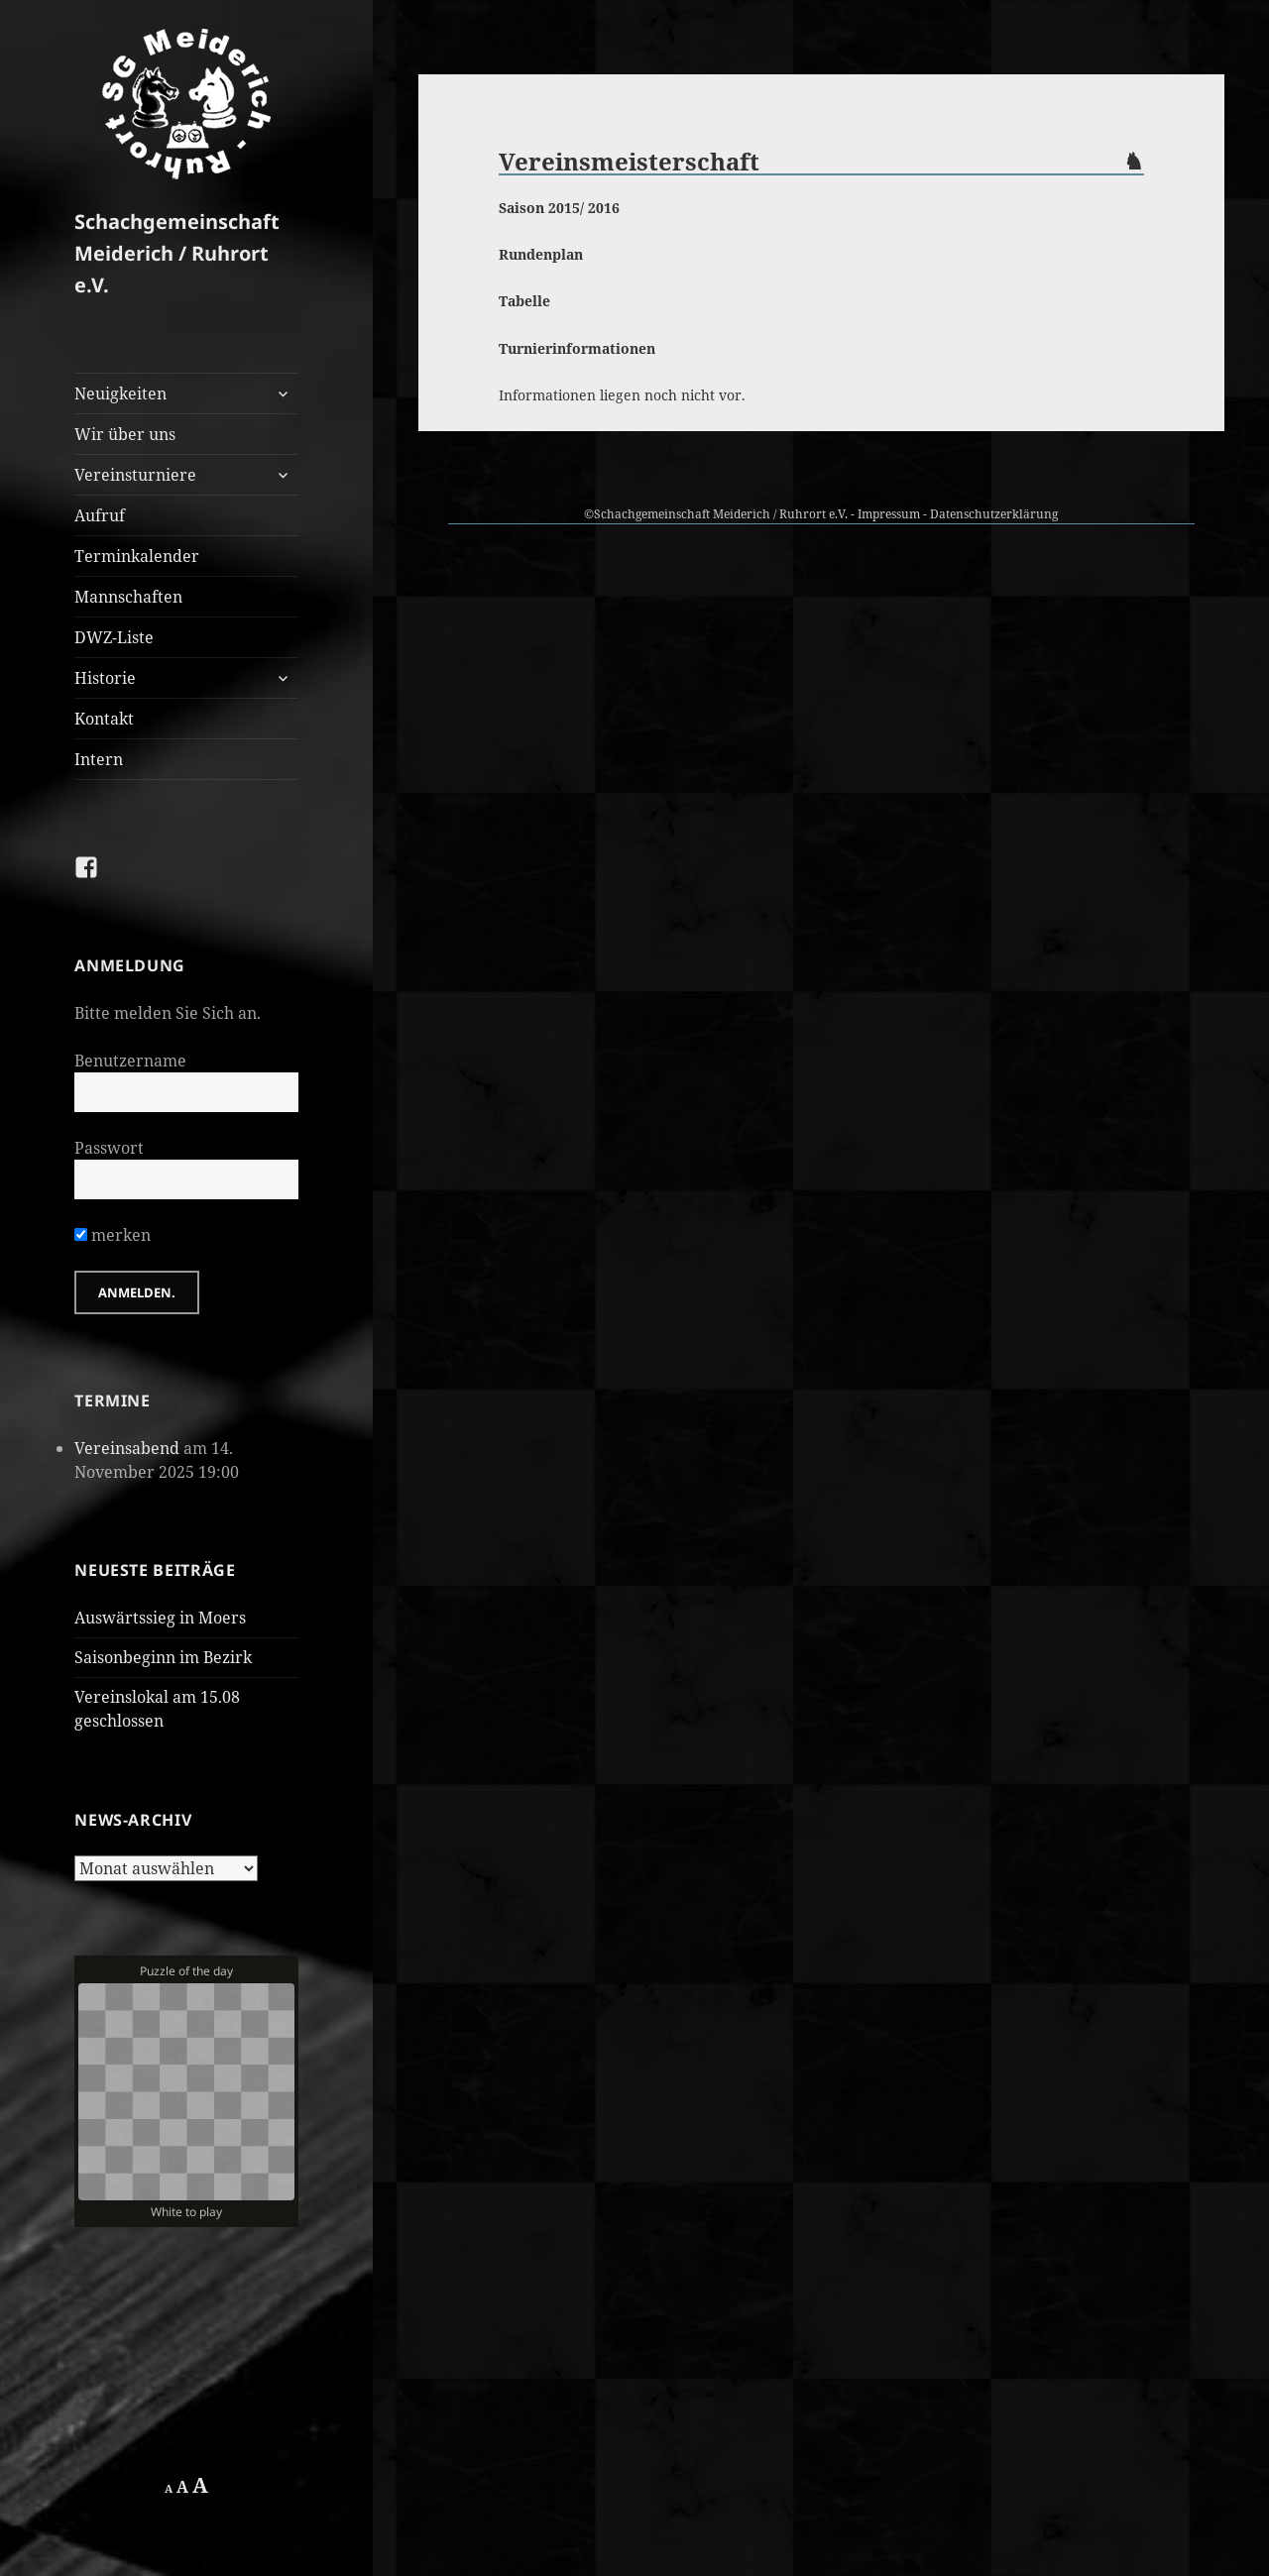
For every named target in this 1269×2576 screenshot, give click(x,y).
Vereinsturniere (135, 475)
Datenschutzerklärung (994, 513)
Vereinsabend (126, 1448)
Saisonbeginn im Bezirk (163, 1657)
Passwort (109, 1148)
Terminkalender (136, 556)
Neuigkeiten (120, 393)
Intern (98, 759)
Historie (105, 678)
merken (112, 1235)
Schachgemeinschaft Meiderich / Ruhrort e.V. (177, 253)
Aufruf (99, 515)
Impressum (889, 513)
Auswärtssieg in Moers (160, 1617)
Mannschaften (128, 597)
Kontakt (104, 718)
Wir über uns (124, 434)
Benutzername (130, 1060)
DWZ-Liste (114, 637)
